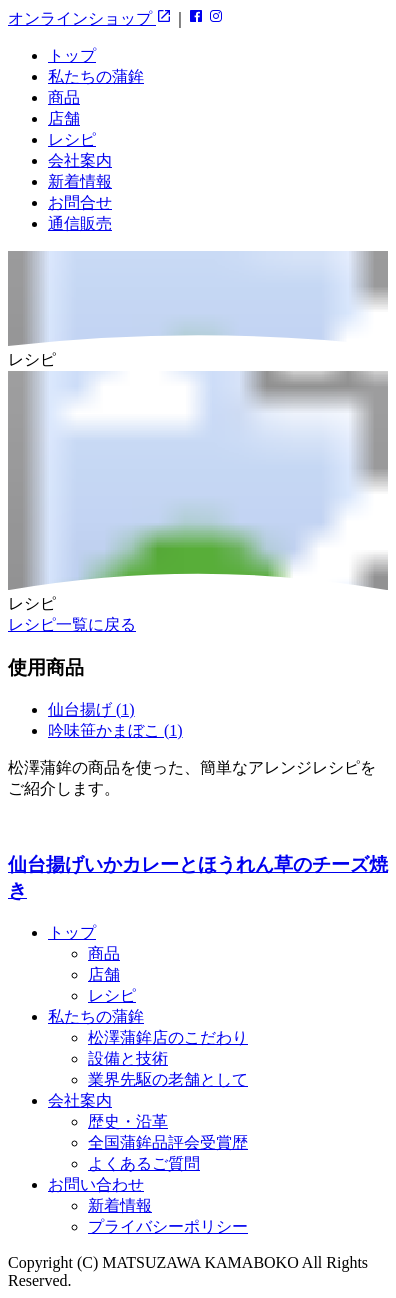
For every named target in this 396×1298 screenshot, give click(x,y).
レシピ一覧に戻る (72, 624)
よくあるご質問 (144, 1163)
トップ (72, 55)
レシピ (72, 139)
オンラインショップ (90, 18)
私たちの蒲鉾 (96, 76)
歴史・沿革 (128, 1121)
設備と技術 (128, 1058)
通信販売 (80, 223)
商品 (64, 97)
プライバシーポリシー (168, 1226)
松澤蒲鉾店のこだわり (168, 1037)
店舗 (64, 118)
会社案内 (80, 160)
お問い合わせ (96, 1184)
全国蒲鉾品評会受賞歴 (168, 1142)
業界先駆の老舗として (168, 1079)
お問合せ (80, 202)
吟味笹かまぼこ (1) (115, 730)
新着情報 (80, 181)
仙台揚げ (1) (91, 709)
